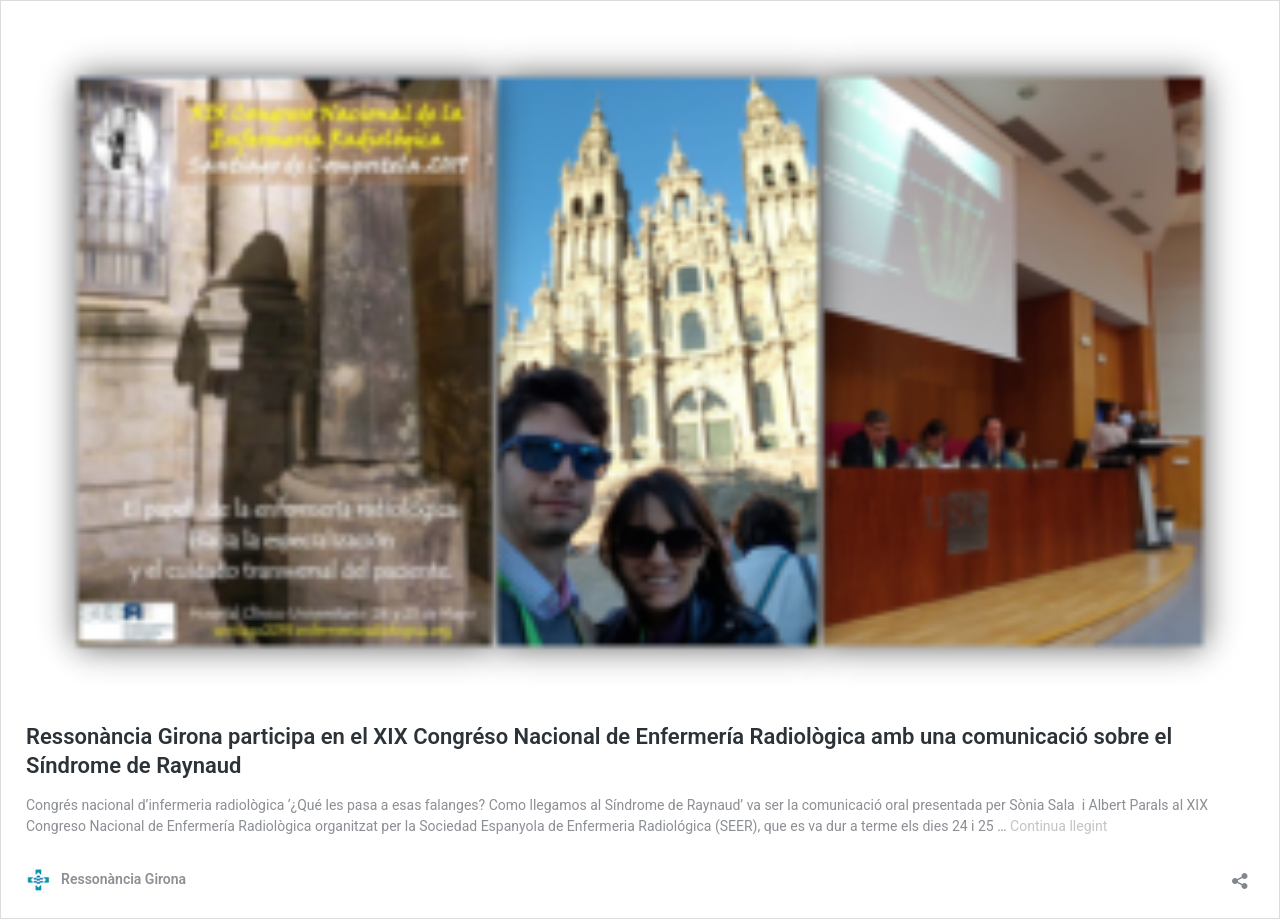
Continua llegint (1058, 826)
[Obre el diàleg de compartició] (1240, 874)
